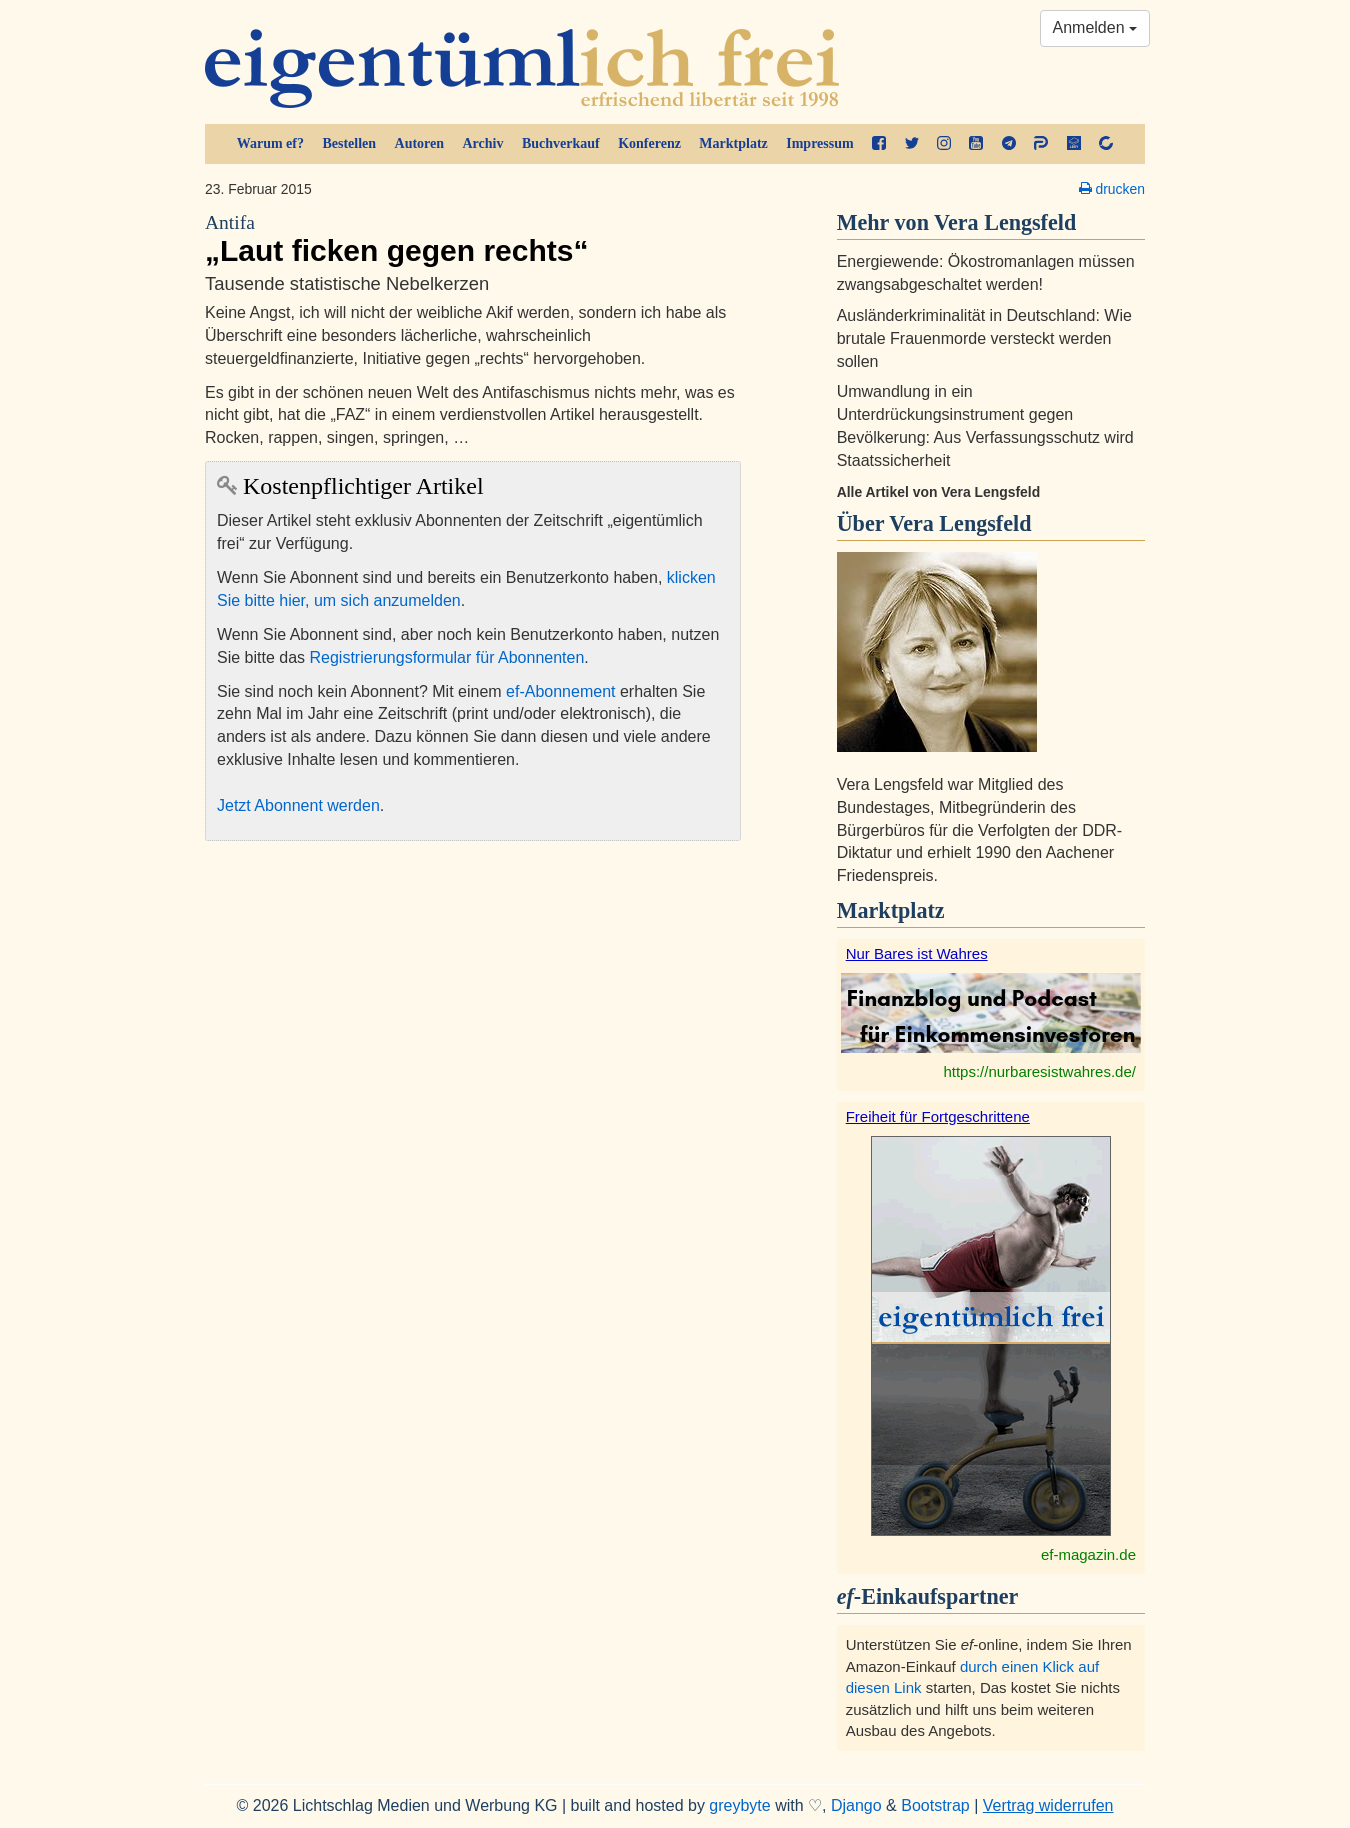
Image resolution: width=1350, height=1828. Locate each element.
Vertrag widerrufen (1048, 1805)
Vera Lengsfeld (960, 523)
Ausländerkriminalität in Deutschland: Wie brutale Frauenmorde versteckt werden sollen (984, 338)
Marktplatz (733, 143)
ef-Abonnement (560, 691)
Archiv (483, 143)
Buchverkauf (561, 143)
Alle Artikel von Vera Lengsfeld (939, 492)
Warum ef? (270, 143)
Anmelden (1095, 27)
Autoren (420, 143)
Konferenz (649, 143)
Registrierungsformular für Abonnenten (447, 657)
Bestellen (349, 143)
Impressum (819, 143)
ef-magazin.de (1088, 1554)
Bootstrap (935, 1805)
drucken (1112, 189)
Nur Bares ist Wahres (917, 953)
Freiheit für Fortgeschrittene (938, 1116)
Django (856, 1805)
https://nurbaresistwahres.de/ (1039, 1071)
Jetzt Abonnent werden (298, 805)
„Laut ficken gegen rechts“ (473, 239)
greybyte (739, 1805)
